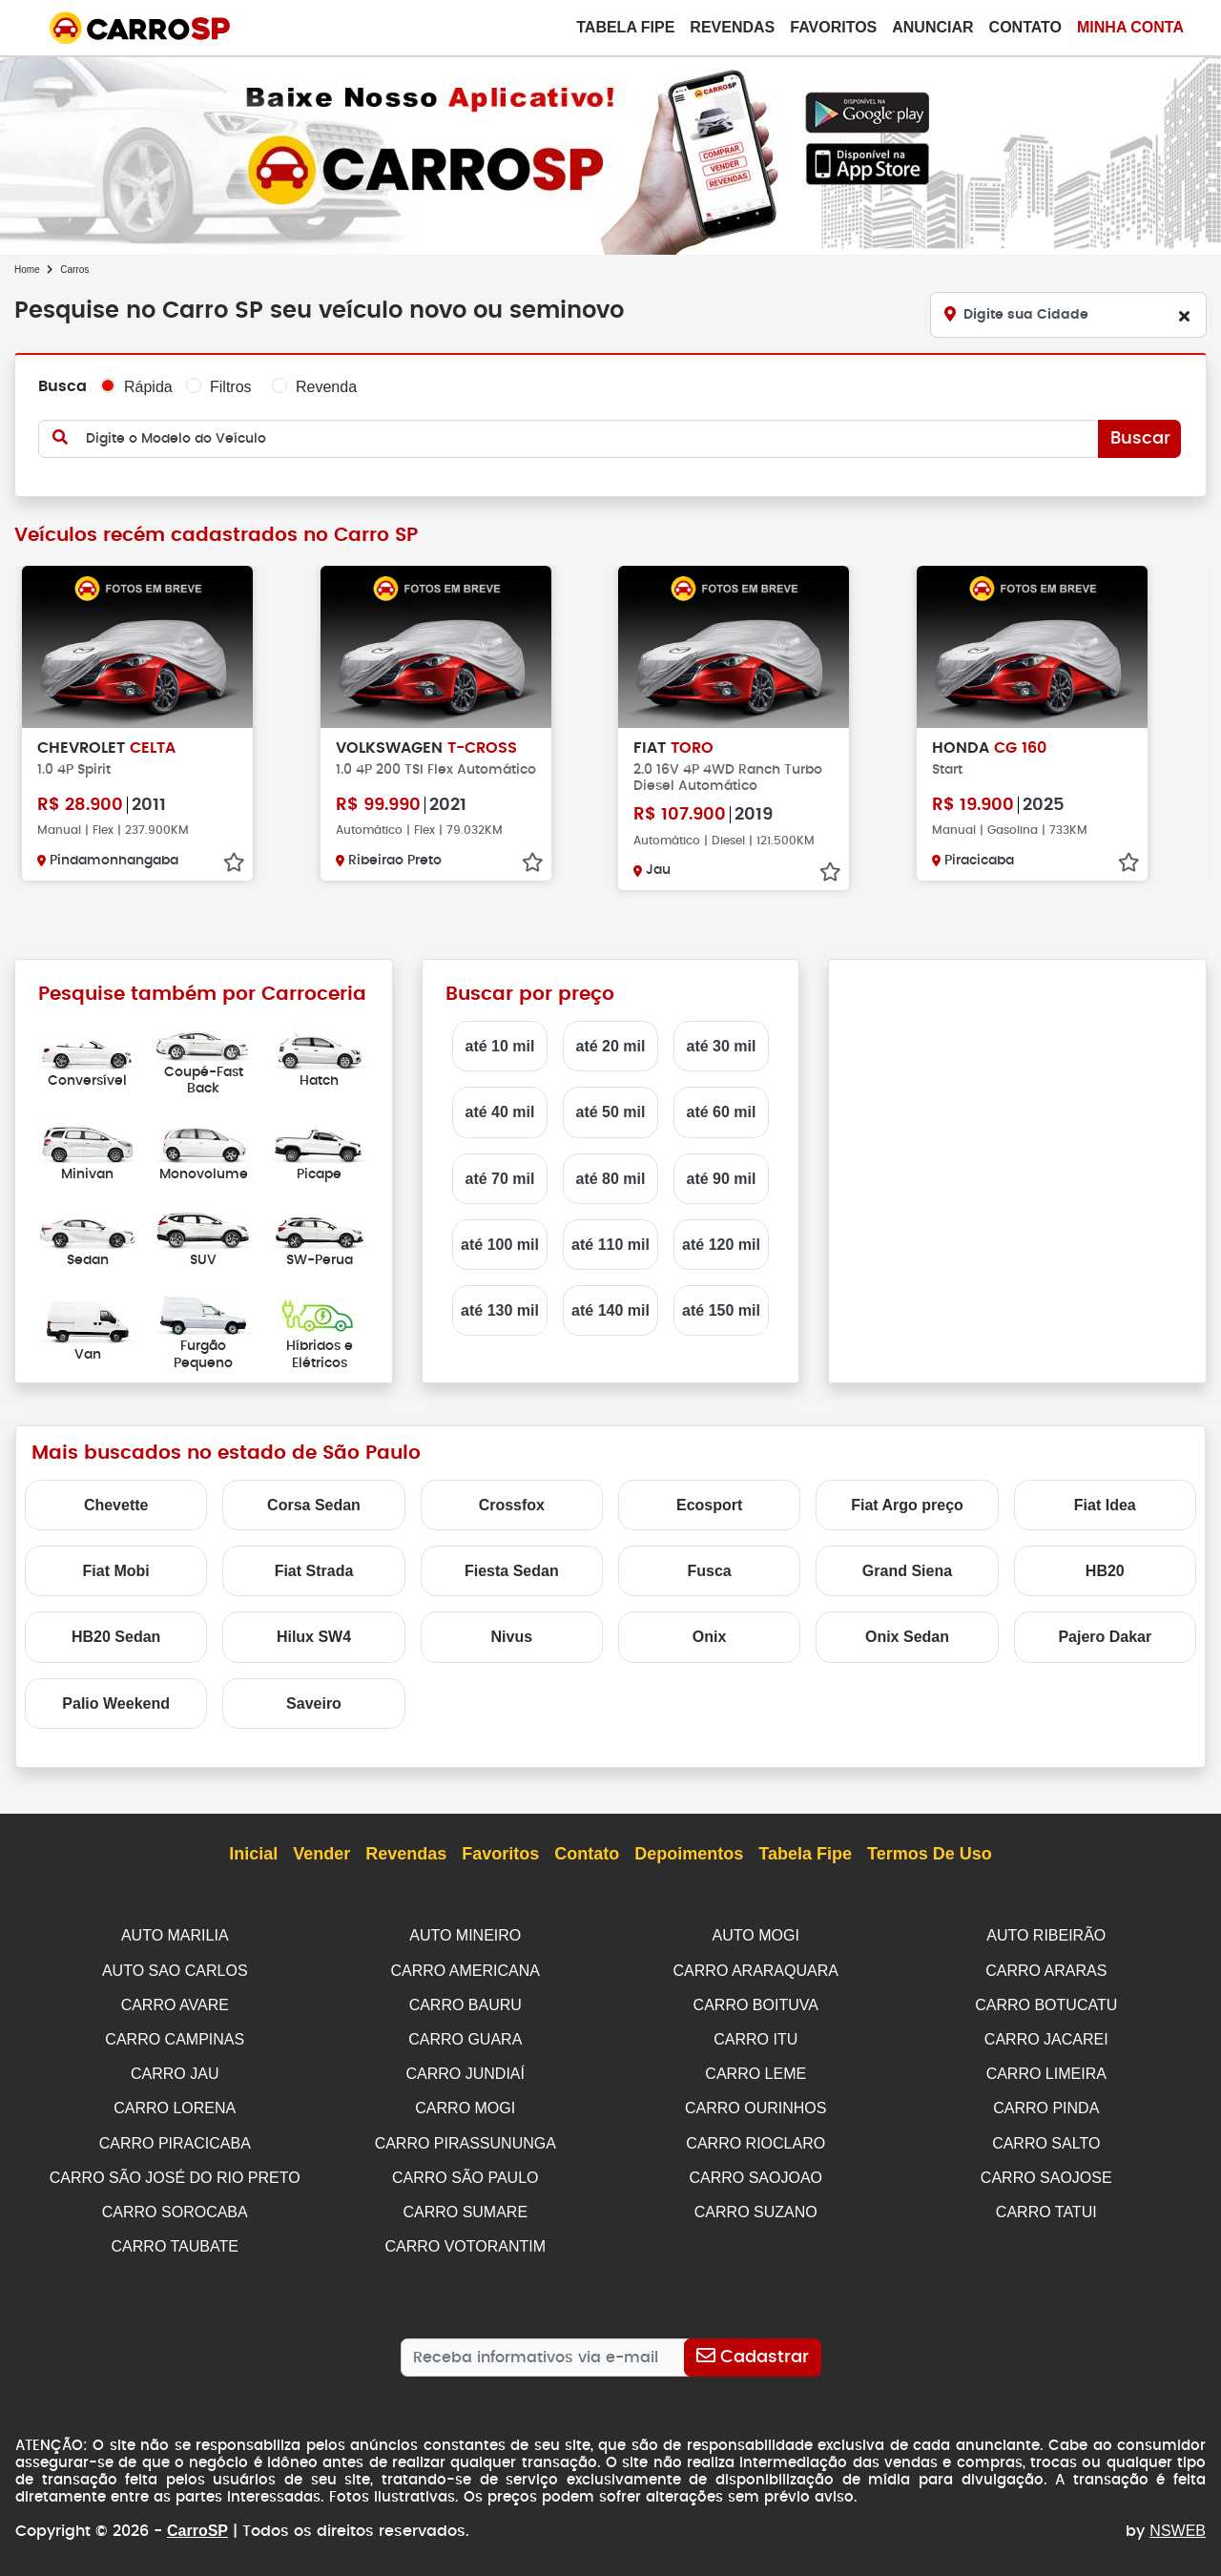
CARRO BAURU (465, 2003)
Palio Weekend (116, 1703)
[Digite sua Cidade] (1068, 315)
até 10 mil (500, 1046)
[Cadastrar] (752, 2348)
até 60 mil (721, 1112)
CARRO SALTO (1046, 2137)
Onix (710, 1637)
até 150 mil (721, 1310)
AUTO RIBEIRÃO (1046, 1935)
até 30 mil (721, 1046)
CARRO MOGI (465, 2103)
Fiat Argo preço (907, 1505)
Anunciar (932, 27)
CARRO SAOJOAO (755, 2171)
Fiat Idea (1105, 1505)
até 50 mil (611, 1112)
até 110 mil (610, 1244)
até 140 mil (610, 1310)
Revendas (732, 27)
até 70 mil (500, 1179)
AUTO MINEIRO (465, 1935)
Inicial (253, 1854)
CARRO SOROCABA (175, 2204)
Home (27, 269)
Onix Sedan (907, 1637)
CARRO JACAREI (1046, 2036)
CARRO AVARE (175, 2003)
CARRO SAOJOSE (1046, 2171)
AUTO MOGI (756, 1935)
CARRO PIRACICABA (175, 2137)
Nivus (512, 1637)
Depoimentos (688, 1854)
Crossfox (512, 1505)
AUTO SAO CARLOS (175, 1970)
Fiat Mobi (116, 1571)
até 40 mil (500, 1112)
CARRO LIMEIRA (1046, 2070)
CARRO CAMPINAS (174, 2036)
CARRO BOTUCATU (1046, 2003)
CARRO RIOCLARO (755, 2137)
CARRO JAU (174, 2070)
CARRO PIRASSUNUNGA (465, 2137)
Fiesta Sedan (512, 1571)
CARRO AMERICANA (465, 1970)
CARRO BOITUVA (755, 2003)
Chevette (116, 1505)
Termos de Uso (929, 1854)
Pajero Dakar (1104, 1637)
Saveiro (313, 1703)
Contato (1025, 27)
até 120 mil (721, 1244)
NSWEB (1177, 2521)
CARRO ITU (755, 2036)
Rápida (148, 387)
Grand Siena (907, 1571)
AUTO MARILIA (175, 1935)
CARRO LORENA (175, 2103)
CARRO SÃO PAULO (465, 2171)
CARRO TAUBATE (175, 2238)
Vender (321, 1854)
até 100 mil (500, 1244)
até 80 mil (611, 1179)
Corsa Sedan (314, 1505)
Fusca (710, 1571)
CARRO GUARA (465, 2036)
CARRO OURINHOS (755, 2103)
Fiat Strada (314, 1571)
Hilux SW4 (314, 1637)
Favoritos (833, 27)
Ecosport (709, 1505)
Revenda (326, 387)
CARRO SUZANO (755, 2204)
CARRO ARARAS (1046, 1970)
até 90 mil (721, 1179)
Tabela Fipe (625, 27)
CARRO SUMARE (465, 2204)
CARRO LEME (755, 2070)
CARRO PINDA (1046, 2103)
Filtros (231, 387)
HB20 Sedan (116, 1637)
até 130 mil (500, 1310)
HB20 (1105, 1571)
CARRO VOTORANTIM (465, 2238)
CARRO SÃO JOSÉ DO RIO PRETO (175, 2171)
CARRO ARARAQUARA (755, 1970)
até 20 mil (611, 1046)
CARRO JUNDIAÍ (465, 2070)
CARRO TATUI (1046, 2204)
